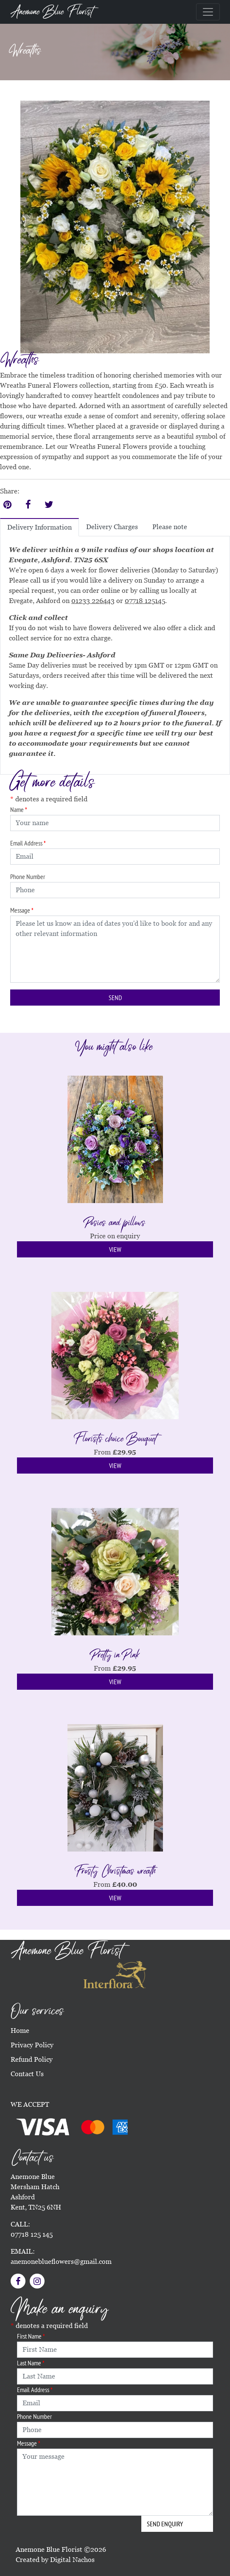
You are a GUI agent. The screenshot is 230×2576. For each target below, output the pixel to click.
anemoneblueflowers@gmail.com (61, 2262)
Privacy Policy (32, 2045)
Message (22, 910)
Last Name (31, 2363)
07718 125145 (145, 601)
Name (18, 809)
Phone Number (27, 876)
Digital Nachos (72, 2560)
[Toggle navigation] (208, 11)
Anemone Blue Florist (51, 11)
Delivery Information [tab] (39, 527)
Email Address (28, 843)
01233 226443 (93, 601)
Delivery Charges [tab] (112, 527)
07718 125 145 (32, 2234)
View (115, 1249)
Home (20, 2030)
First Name (31, 2336)
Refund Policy (32, 2059)
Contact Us (27, 2074)
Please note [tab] (169, 527)
